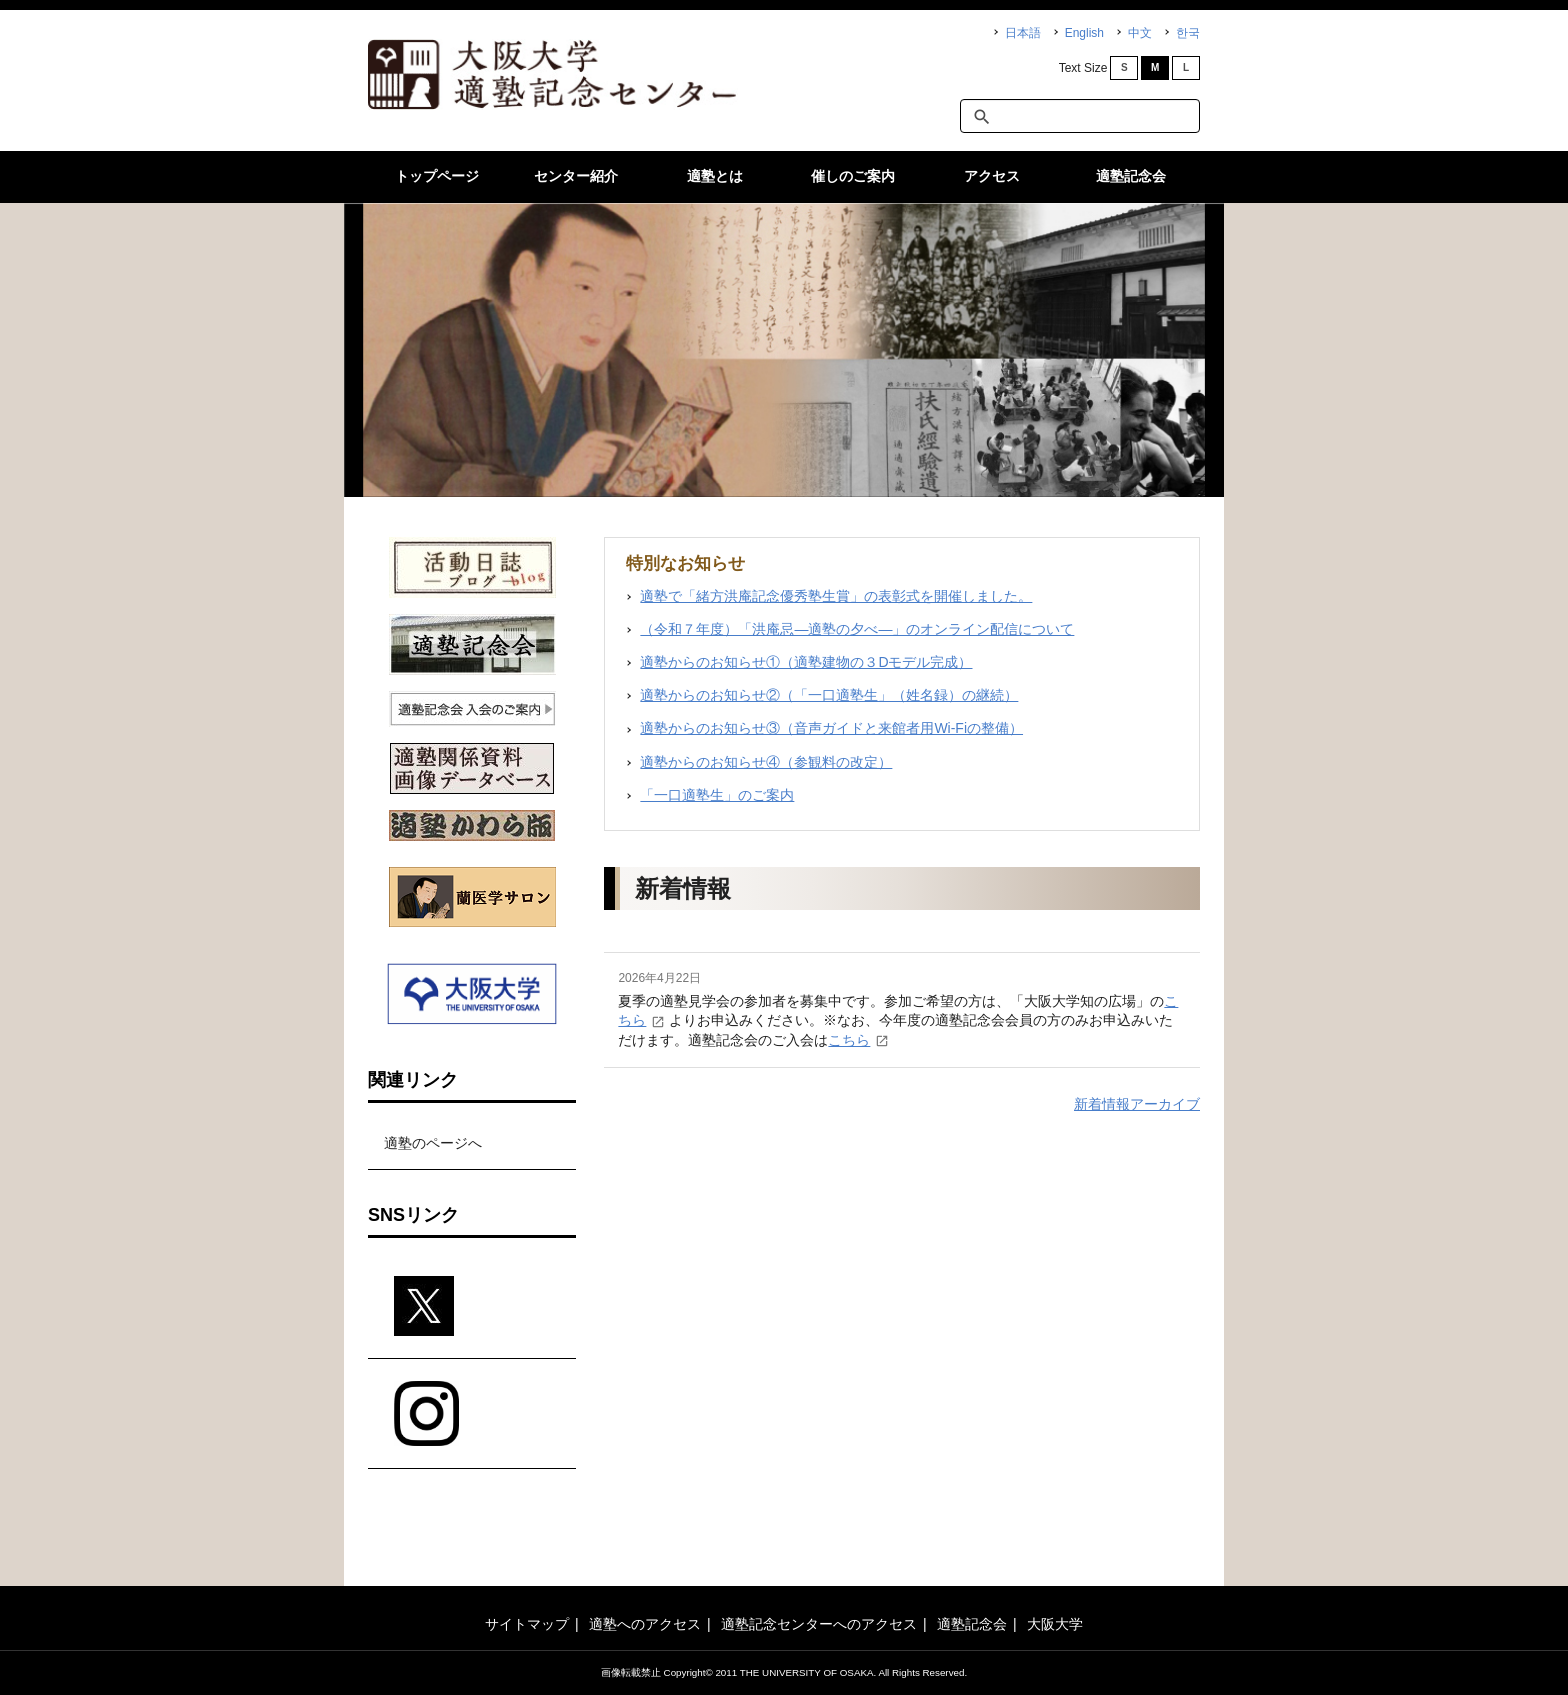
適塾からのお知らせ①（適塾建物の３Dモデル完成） (806, 662)
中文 (1140, 33)
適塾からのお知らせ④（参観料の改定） (766, 762)
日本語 (1023, 33)
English (1084, 33)
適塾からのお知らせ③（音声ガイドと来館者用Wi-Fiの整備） (831, 728)
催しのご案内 (853, 176)
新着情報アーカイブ (1137, 1104)
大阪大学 (1055, 1624)
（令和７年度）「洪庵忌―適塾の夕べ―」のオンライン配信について (857, 629)
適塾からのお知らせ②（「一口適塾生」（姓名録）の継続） (829, 695)
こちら (849, 1040)
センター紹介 (576, 176)
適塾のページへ (433, 1143)
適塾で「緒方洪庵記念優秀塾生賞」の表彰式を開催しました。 (836, 596)
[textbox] (1080, 116)
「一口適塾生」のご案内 (717, 795)
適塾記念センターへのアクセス (819, 1624)
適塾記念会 (1131, 176)
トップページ (437, 176)
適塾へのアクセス (645, 1624)
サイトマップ (527, 1624)
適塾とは (715, 176)
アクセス (992, 176)
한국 (1188, 33)
